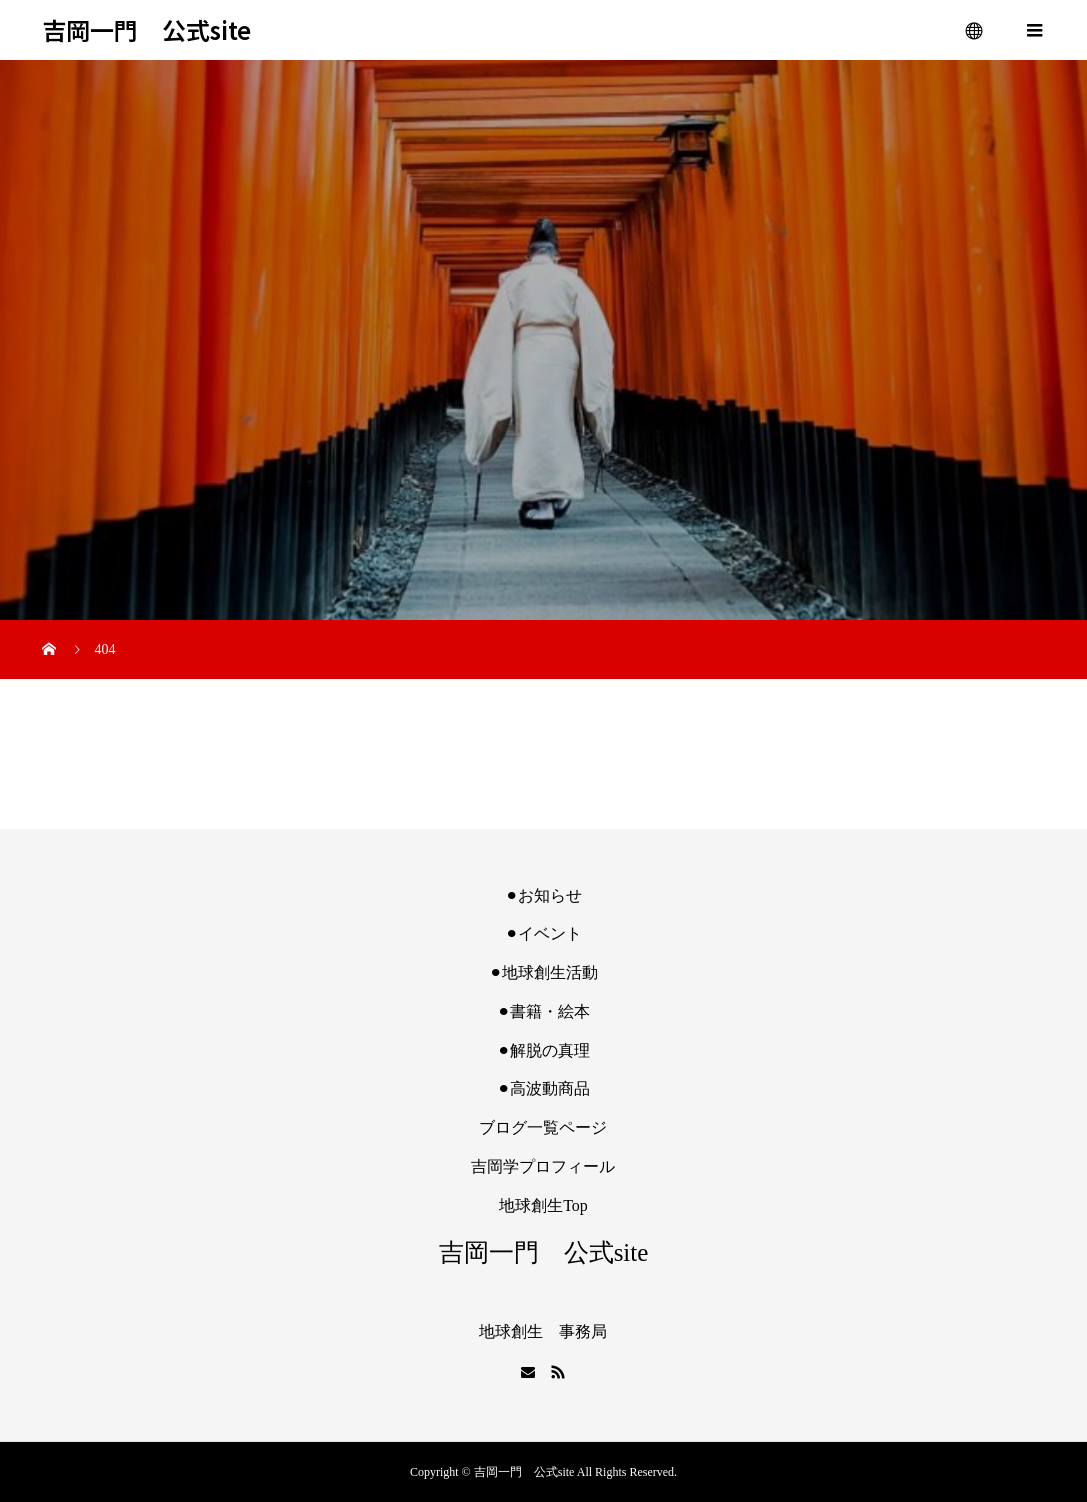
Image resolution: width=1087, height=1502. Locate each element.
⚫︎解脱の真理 (543, 1050)
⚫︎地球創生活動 (543, 972)
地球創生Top (543, 1205)
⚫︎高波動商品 (543, 1088)
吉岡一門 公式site (146, 30)
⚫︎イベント (543, 933)
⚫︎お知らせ (543, 895)
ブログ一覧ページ (543, 1127)
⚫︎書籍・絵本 (543, 1011)
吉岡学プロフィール (543, 1166)
